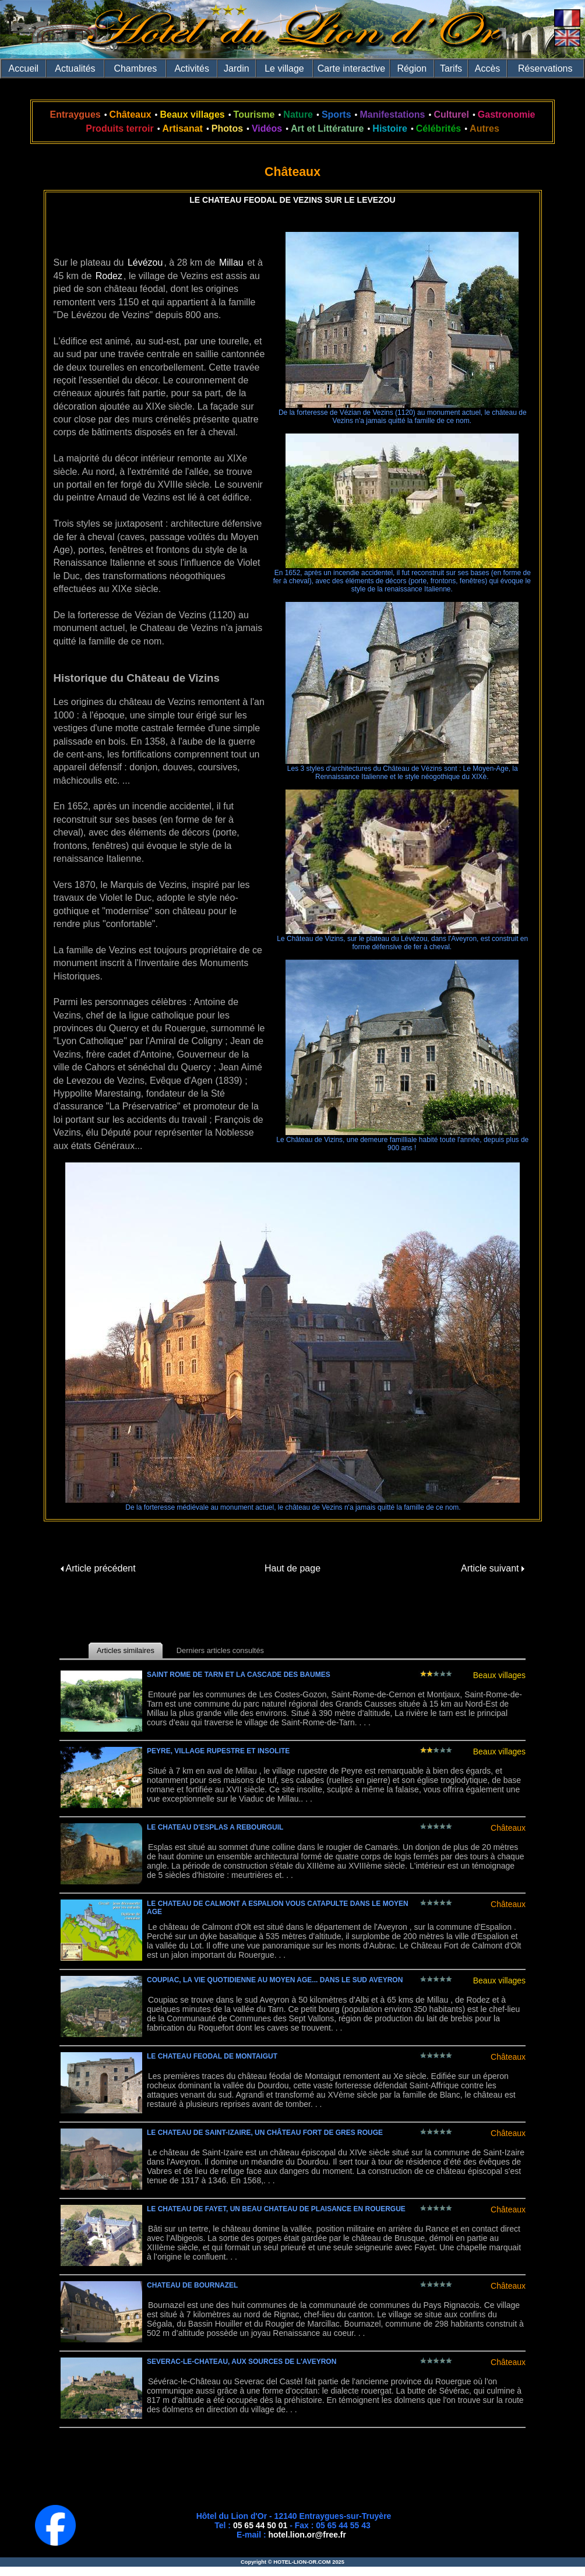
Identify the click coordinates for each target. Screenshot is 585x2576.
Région (412, 68)
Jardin (236, 68)
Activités (191, 68)
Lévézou (145, 262)
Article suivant (492, 1568)
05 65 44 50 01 (260, 2525)
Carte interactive (352, 68)
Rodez (109, 276)
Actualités (75, 68)
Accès (488, 68)
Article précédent (98, 1568)
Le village (284, 68)
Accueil (24, 68)
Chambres (135, 68)
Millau (231, 262)
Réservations (545, 68)
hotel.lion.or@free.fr (307, 2534)
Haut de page (292, 1568)
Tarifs (451, 68)
